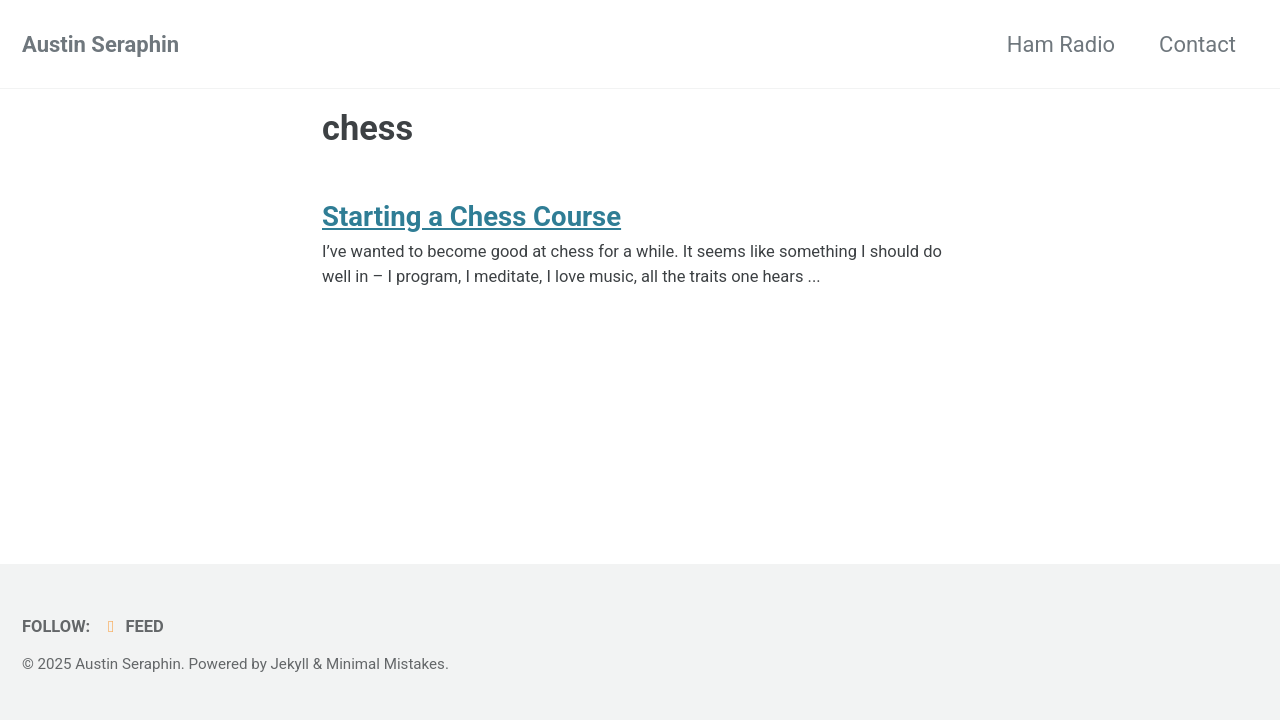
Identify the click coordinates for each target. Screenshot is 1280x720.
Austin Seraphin (100, 44)
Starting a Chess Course (471, 216)
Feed (132, 626)
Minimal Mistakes (385, 664)
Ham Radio (1061, 44)
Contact (1197, 44)
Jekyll (290, 664)
